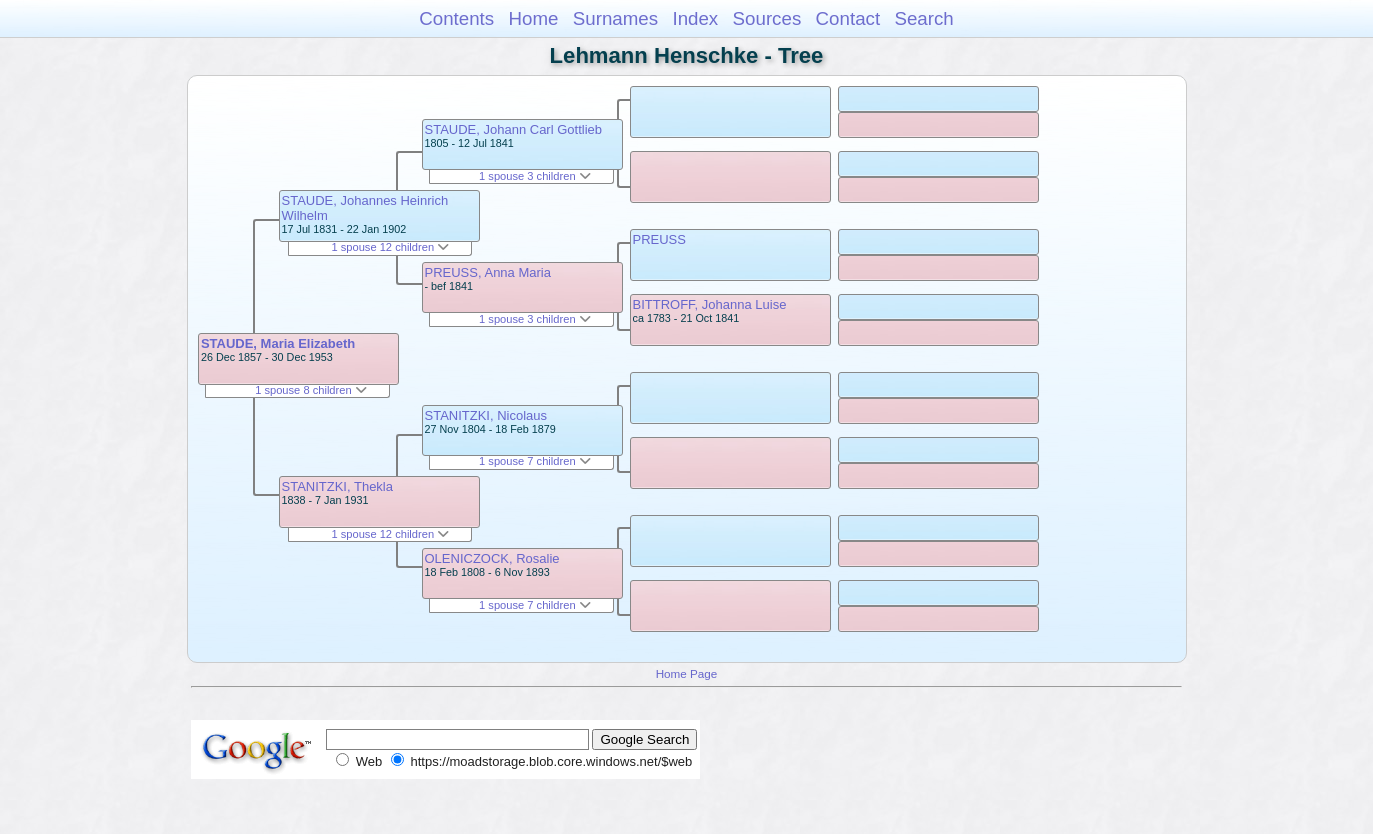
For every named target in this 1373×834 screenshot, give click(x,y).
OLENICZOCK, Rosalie (492, 558)
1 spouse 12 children (390, 247)
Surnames (615, 18)
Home (533, 18)
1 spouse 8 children (311, 390)
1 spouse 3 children (535, 176)
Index (695, 18)
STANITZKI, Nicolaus (486, 415)
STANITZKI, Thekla (338, 486)
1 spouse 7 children (535, 461)
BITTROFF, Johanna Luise (710, 304)
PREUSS (659, 239)
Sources (767, 18)
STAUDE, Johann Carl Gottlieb (514, 129)
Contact (848, 18)
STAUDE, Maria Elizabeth (278, 343)
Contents (456, 18)
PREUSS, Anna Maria (488, 272)
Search (923, 18)
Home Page (687, 673)
